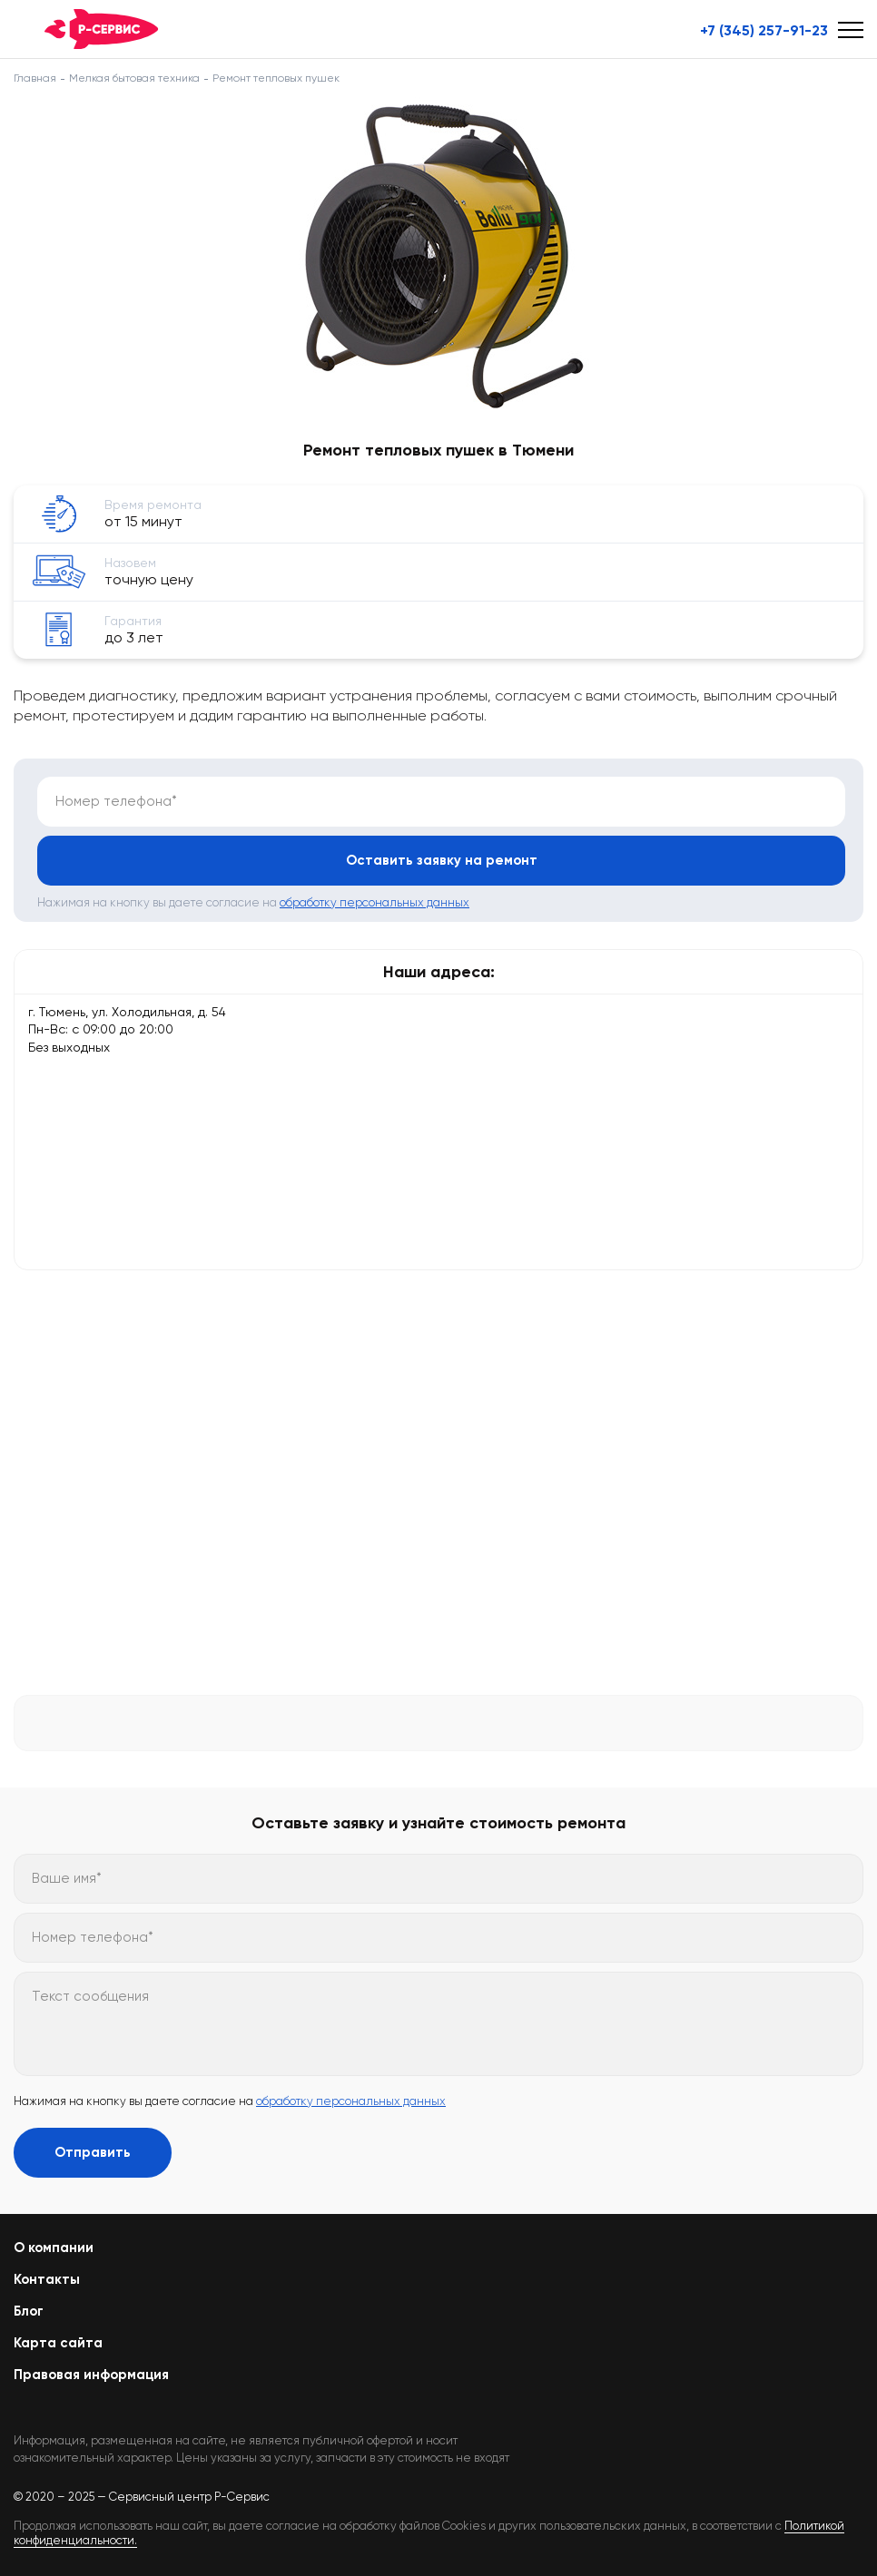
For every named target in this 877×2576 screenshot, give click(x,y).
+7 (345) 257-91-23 (764, 31)
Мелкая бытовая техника (134, 78)
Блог (29, 2311)
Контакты (47, 2279)
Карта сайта (58, 2343)
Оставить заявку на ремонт (441, 860)
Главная (35, 78)
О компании (54, 2247)
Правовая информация (91, 2374)
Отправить (92, 2152)
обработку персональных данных (374, 902)
